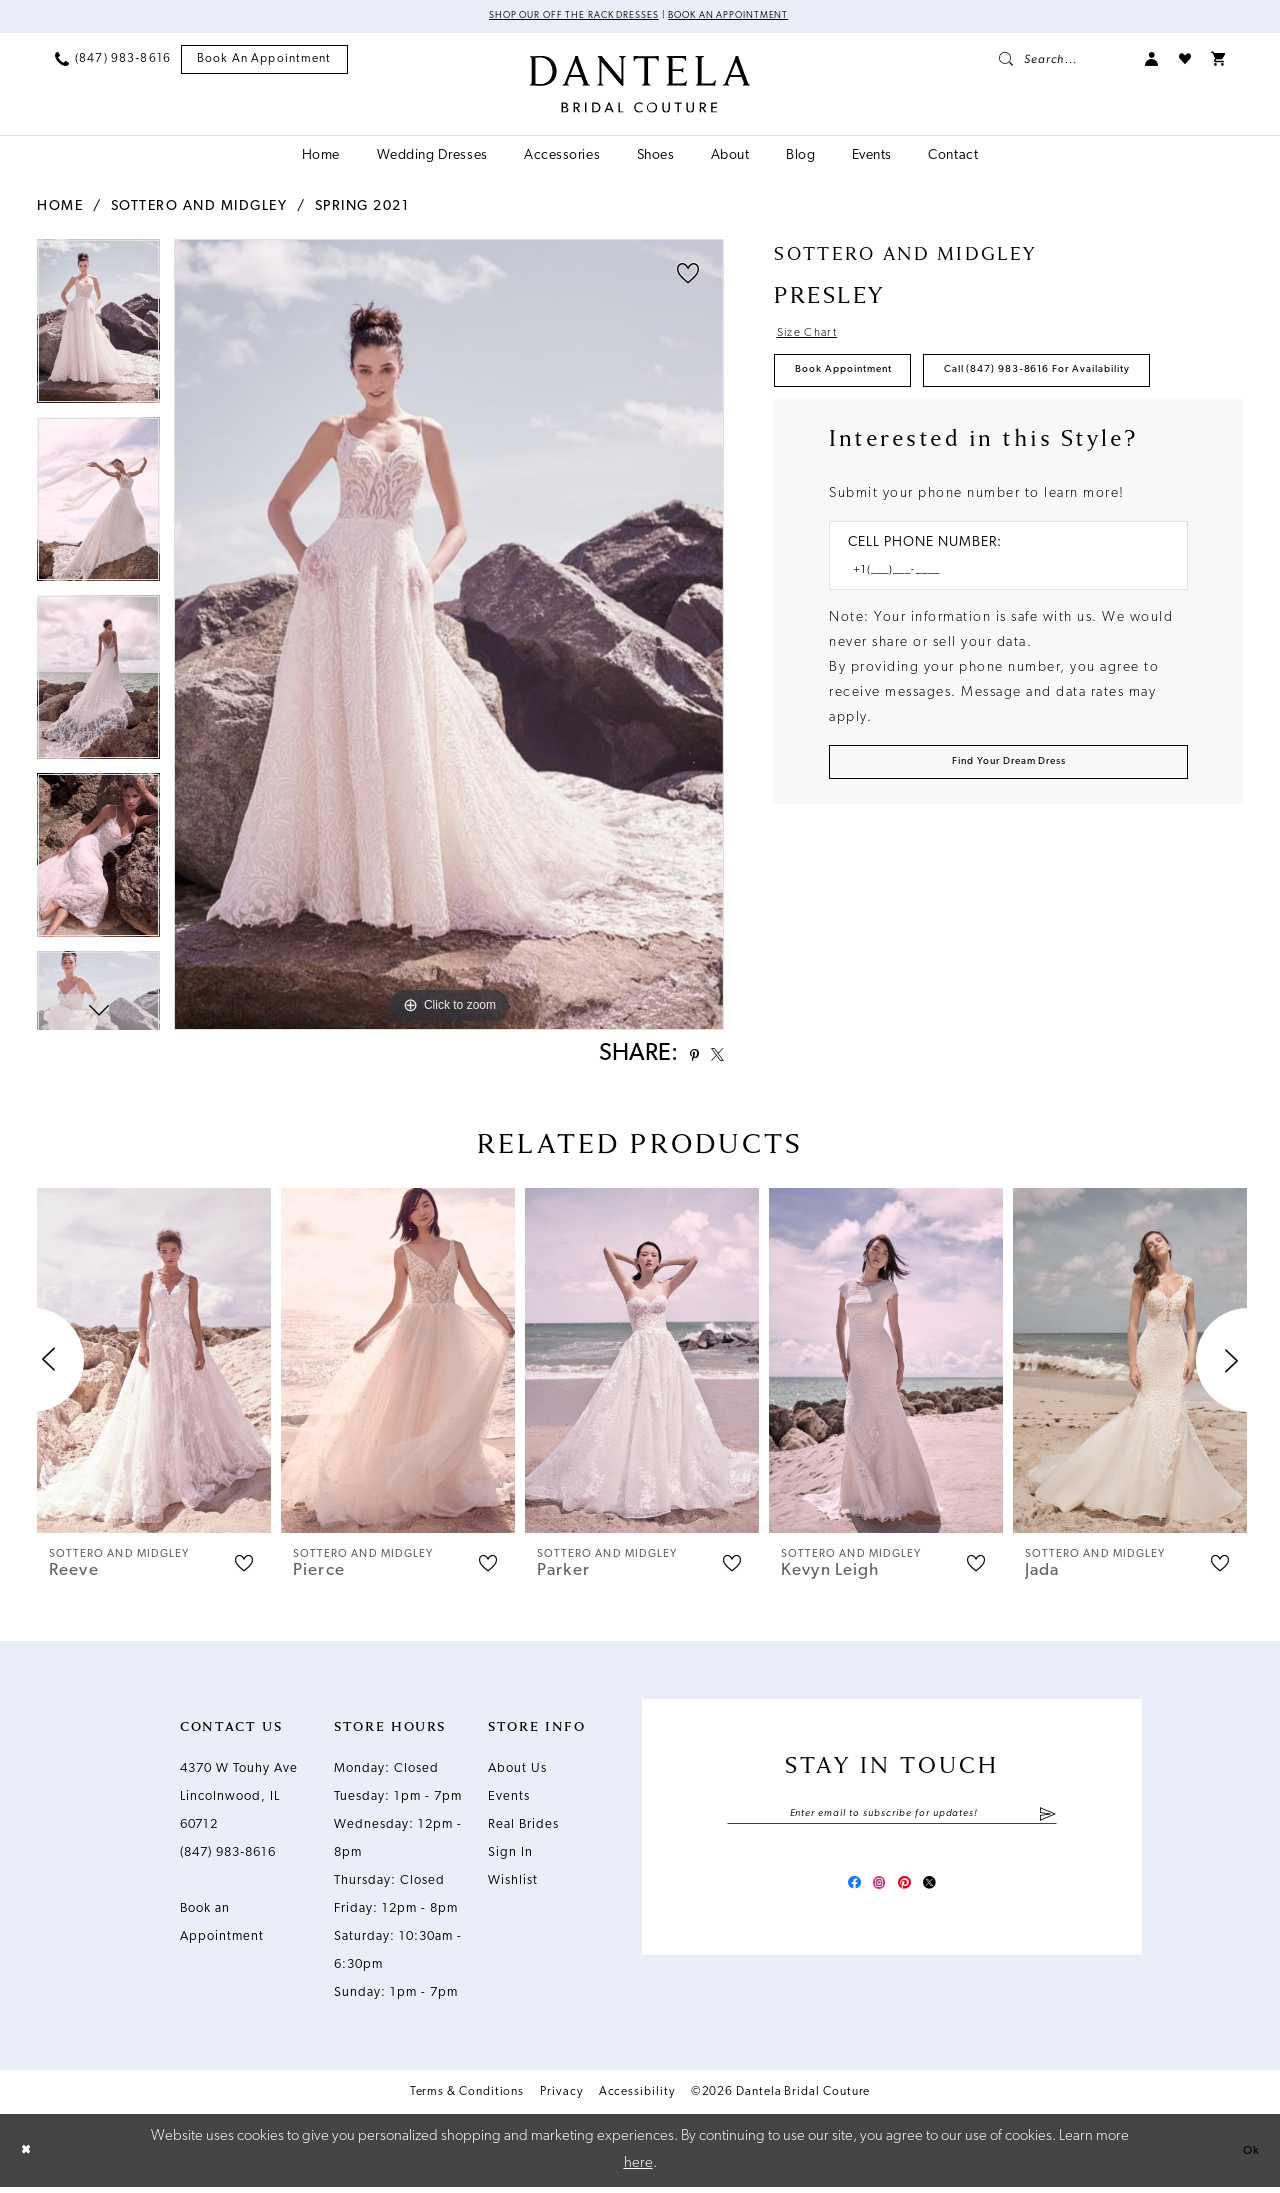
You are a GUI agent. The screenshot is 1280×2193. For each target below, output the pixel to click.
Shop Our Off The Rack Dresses (556, 18)
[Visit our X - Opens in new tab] (946, 1896)
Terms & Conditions (467, 2099)
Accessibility (637, 2099)
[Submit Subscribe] (1047, 1823)
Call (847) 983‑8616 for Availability (923, 444)
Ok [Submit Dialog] (1247, 2155)
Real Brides (523, 1831)
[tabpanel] (98, 331)
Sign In (510, 1859)
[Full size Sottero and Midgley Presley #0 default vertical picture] (449, 637)
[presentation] (154, 1367)
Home (60, 209)
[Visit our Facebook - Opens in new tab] (838, 1896)
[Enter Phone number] (998, 652)
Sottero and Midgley (199, 209)
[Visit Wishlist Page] (1185, 62)
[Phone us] (113, 62)
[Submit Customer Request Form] (1008, 850)
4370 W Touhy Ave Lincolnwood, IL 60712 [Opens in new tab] (239, 1803)
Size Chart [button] (816, 339)
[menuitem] (113, 62)
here (638, 2168)
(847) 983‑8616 (228, 1859)
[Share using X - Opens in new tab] (712, 1059)
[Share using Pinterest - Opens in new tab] (679, 1059)
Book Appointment (863, 386)
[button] (1152, 62)
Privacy (561, 2099)
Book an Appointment (749, 18)
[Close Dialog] (30, 2156)
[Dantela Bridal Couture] (640, 87)
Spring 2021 (362, 209)
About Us (517, 1775)
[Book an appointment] (264, 62)
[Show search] (1062, 62)
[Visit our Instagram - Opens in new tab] (874, 1896)
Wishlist (513, 1887)
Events (509, 1803)
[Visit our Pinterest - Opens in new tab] (910, 1896)
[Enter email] (892, 1823)
